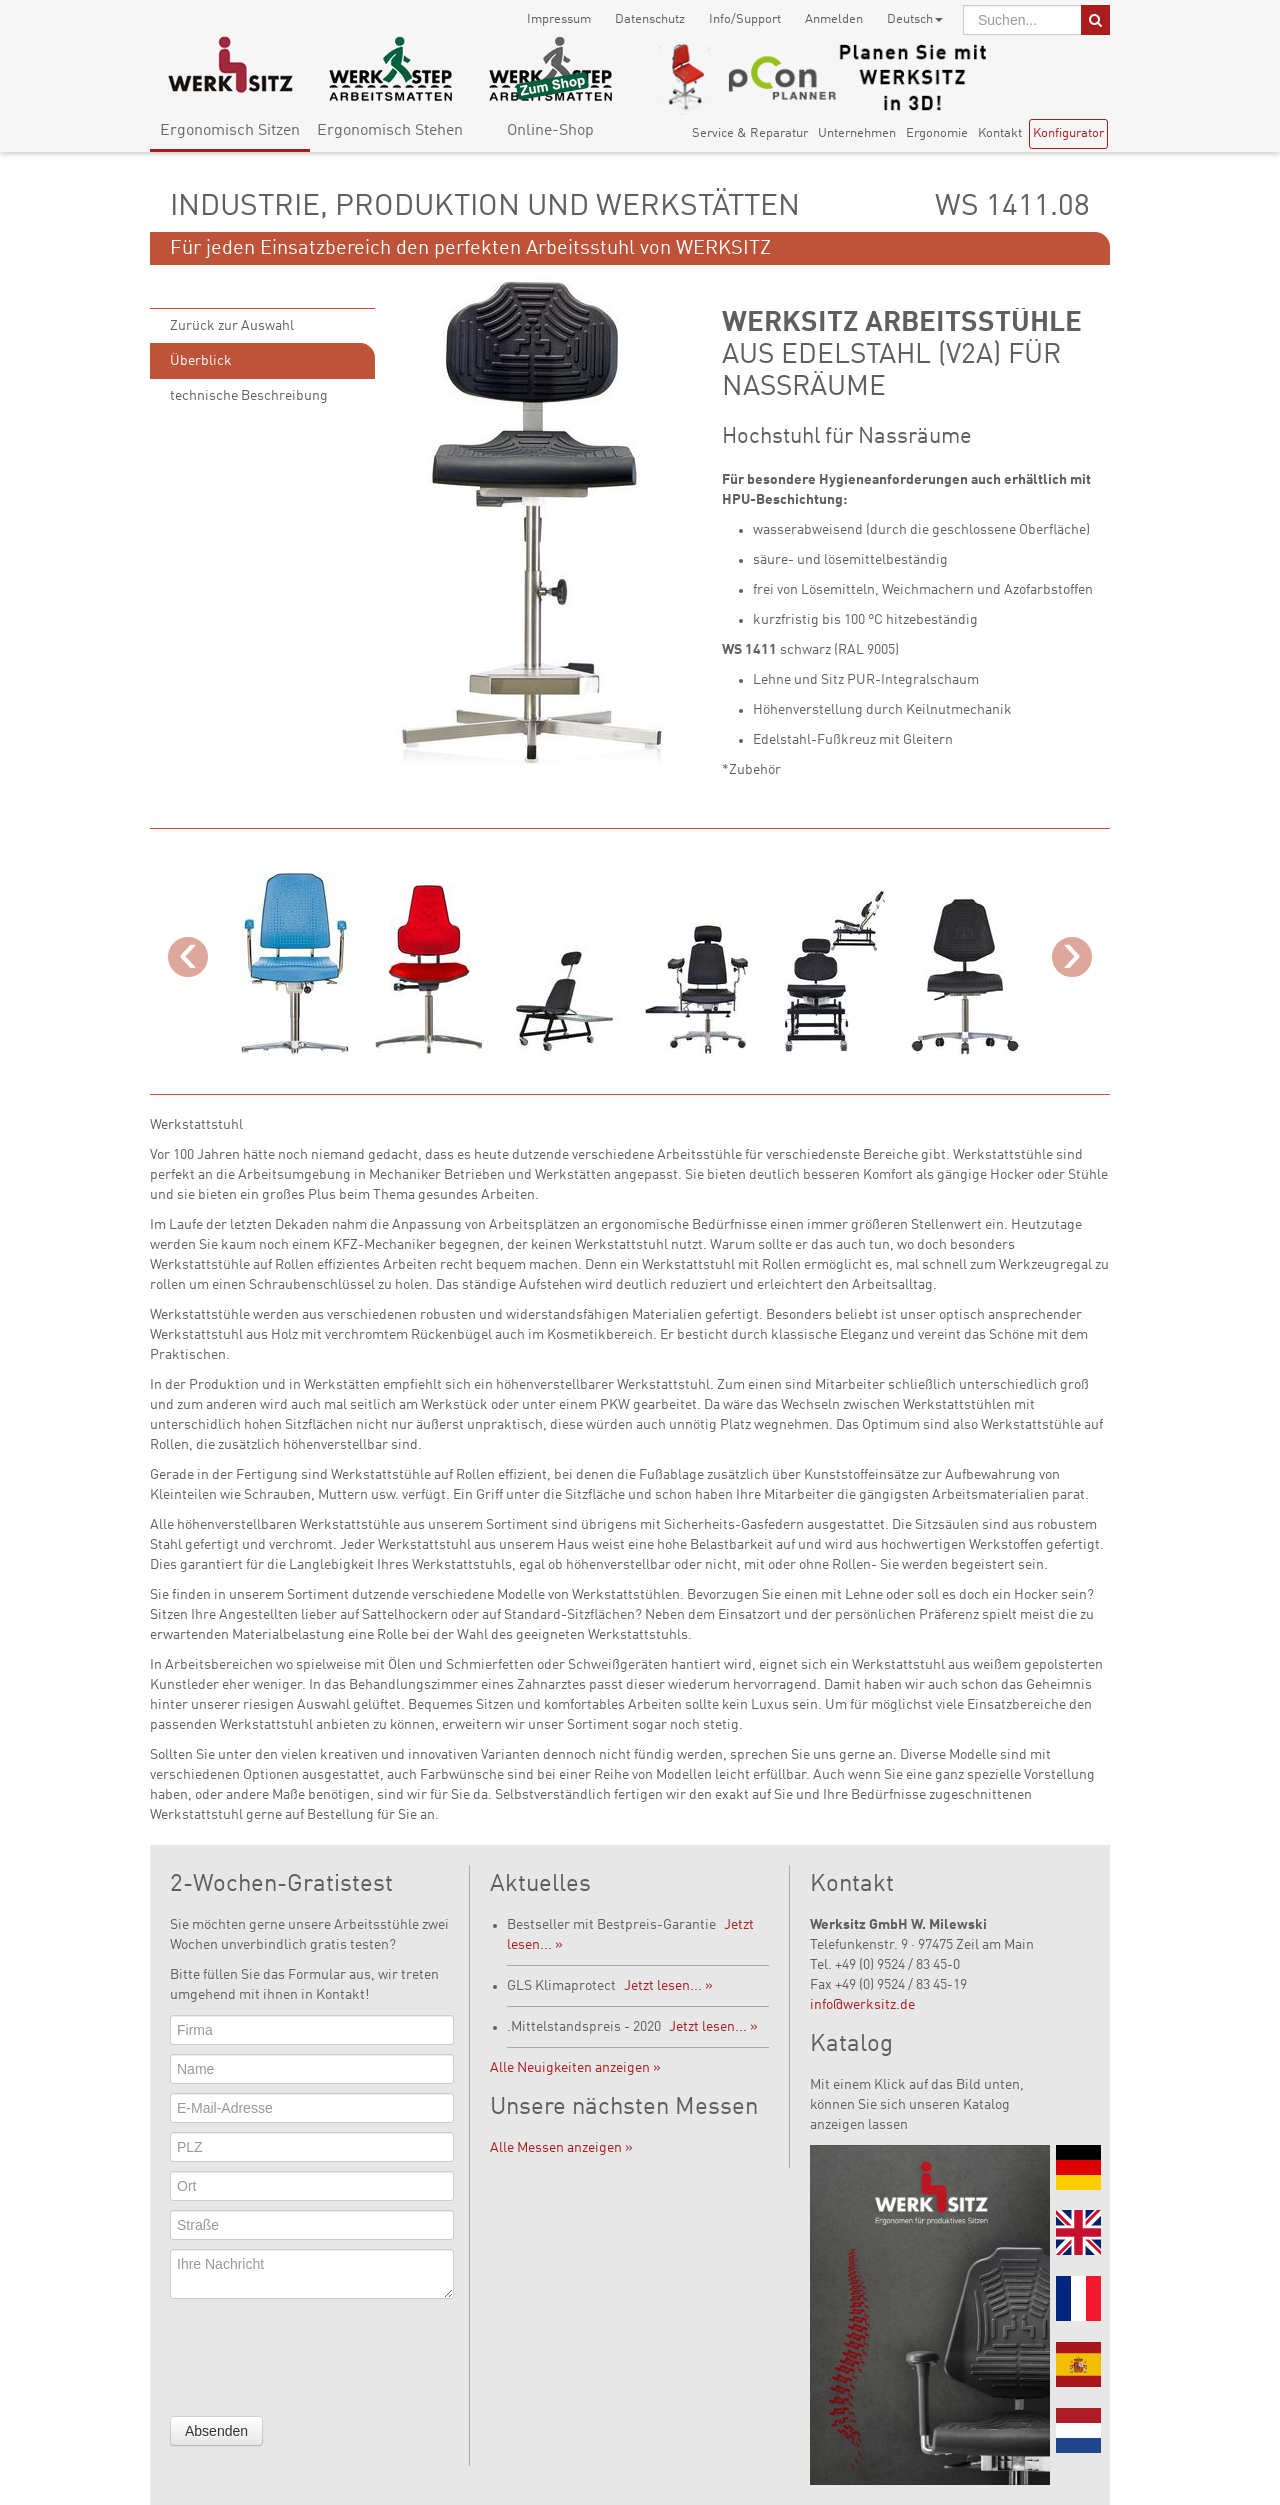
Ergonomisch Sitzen (230, 131)
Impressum (559, 19)
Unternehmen (857, 133)
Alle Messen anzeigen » (561, 2148)
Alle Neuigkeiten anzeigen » (575, 2068)
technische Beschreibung (249, 396)
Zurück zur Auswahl (232, 326)
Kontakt (1000, 133)
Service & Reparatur (750, 133)
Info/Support (745, 19)
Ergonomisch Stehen (390, 131)
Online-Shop (550, 131)
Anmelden (834, 19)
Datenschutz (650, 19)
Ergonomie (937, 133)
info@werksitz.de (862, 2005)
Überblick (201, 361)
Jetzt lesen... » (668, 1986)
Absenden (216, 2431)
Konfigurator (1068, 133)
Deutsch (915, 19)
